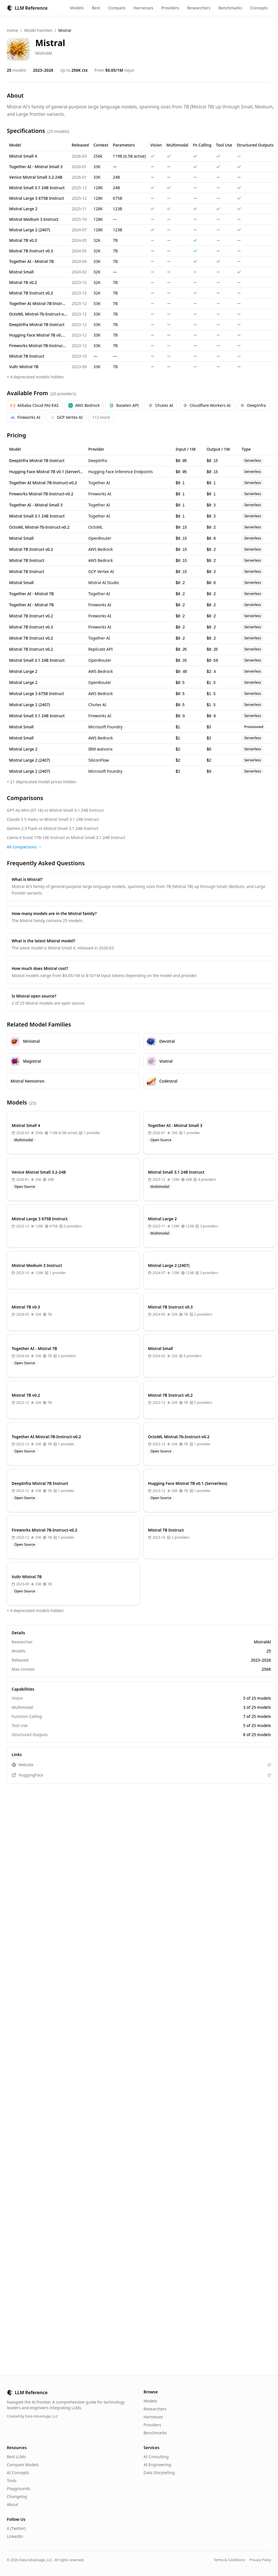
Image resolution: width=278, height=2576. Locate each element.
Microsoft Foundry (105, 726)
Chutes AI (160, 405)
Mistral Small (21, 272)
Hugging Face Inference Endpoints (120, 471)
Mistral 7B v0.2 (23, 282)
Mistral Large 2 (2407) (29, 229)
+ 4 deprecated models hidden (35, 377)
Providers (170, 8)
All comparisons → (24, 847)
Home (12, 30)
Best (96, 8)
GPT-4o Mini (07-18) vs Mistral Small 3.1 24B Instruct (55, 810)
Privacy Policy (260, 2560)
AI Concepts (18, 2472)
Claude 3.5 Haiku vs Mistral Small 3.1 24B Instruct (53, 819)
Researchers (199, 8)
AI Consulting (156, 2456)
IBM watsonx (100, 749)
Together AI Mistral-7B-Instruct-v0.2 (38, 303)
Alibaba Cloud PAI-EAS (35, 405)
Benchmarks (230, 8)
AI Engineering (157, 2464)
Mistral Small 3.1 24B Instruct (37, 187)
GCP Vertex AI (66, 417)
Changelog (17, 2496)
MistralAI (43, 53)
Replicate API (100, 649)
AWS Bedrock (84, 405)
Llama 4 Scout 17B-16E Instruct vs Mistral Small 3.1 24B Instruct (66, 837)
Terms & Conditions (229, 2560)
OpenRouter (99, 538)
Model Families (38, 30)
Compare (116, 8)
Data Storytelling (159, 2472)
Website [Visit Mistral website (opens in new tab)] (141, 1764)
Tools (12, 2480)
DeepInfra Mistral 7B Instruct (37, 324)
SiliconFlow (98, 760)
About (12, 2504)
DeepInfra (253, 405)
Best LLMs (16, 2456)
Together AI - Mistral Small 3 (36, 166)
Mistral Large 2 (23, 208)
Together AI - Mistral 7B (31, 261)
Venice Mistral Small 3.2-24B (35, 177)
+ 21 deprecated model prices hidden (41, 781)
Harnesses (143, 8)
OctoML (95, 527)
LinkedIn (15, 2536)
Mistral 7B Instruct (26, 356)
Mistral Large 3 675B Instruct (36, 198)
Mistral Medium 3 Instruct (33, 219)
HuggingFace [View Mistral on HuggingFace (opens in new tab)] (141, 1775)
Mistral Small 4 (23, 156)
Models (77, 8)
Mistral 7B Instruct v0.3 (31, 251)
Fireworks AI (25, 417)
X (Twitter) (16, 2528)
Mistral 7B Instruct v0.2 (31, 293)
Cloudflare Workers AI (207, 405)
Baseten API (124, 405)
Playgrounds (18, 2488)
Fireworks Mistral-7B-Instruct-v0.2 (38, 345)
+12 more (101, 417)
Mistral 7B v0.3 (23, 240)
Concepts (259, 8)
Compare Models (23, 2464)
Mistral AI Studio (103, 582)
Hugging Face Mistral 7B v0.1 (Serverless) (38, 335)
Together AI (99, 482)
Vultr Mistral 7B (23, 366)
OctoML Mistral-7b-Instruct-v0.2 (38, 314)
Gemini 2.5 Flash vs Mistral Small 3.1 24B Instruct (52, 828)
